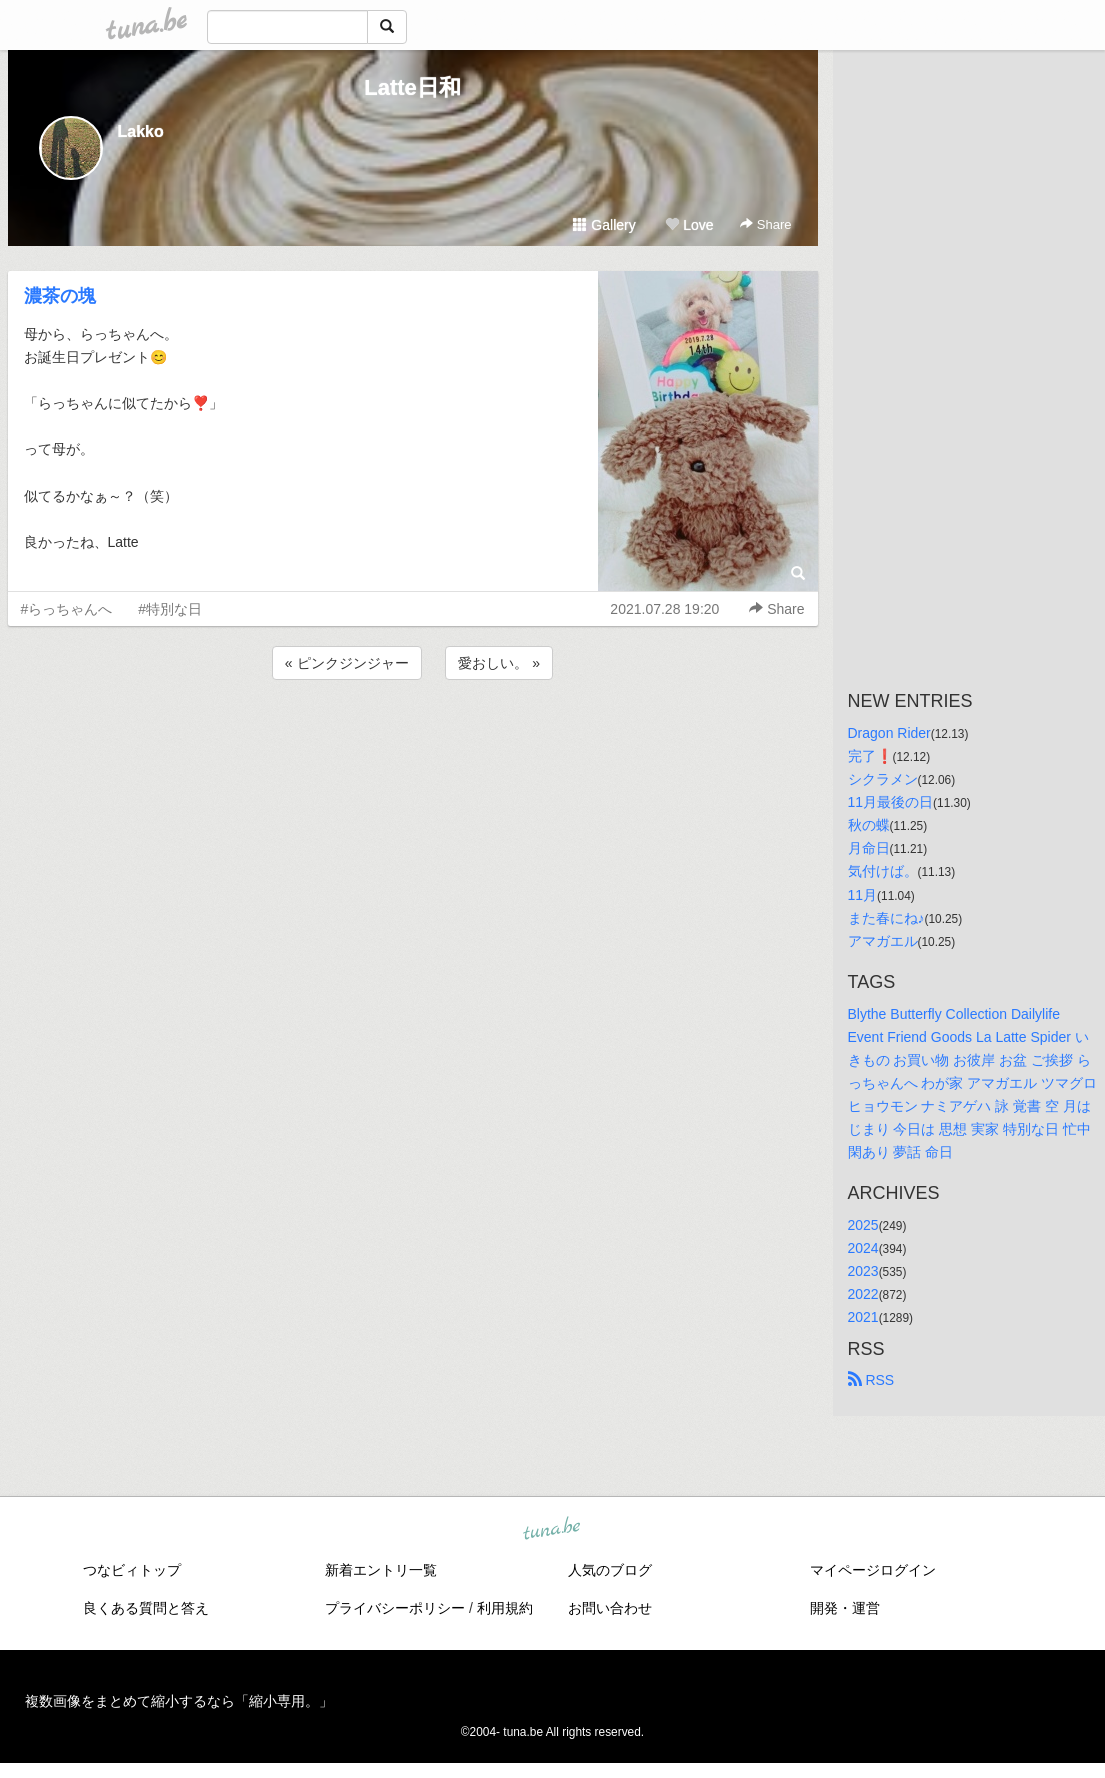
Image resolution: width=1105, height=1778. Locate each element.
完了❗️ (870, 756)
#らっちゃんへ (67, 609)
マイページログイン (873, 1570)
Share (765, 224)
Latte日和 (412, 87)
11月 (863, 895)
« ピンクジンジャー (347, 663)
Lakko (141, 131)
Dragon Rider (889, 733)
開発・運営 (845, 1608)
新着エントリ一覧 (381, 1570)
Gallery (604, 225)
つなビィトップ (132, 1570)
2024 (863, 1248)
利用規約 (505, 1608)
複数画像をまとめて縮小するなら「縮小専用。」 (179, 1701)
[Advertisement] (413, 738)
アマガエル (883, 941)
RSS (871, 1380)
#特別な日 (170, 609)
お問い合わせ (610, 1608)
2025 (863, 1225)
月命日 (869, 848)
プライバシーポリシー (395, 1608)
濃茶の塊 (60, 296)
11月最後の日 (891, 802)
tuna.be (552, 1529)
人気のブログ (610, 1570)
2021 (863, 1317)
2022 (863, 1294)
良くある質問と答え (146, 1608)
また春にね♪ (886, 918)
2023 (863, 1271)
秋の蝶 (869, 825)
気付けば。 (883, 871)
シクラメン (883, 779)
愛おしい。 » (499, 663)
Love (689, 225)
